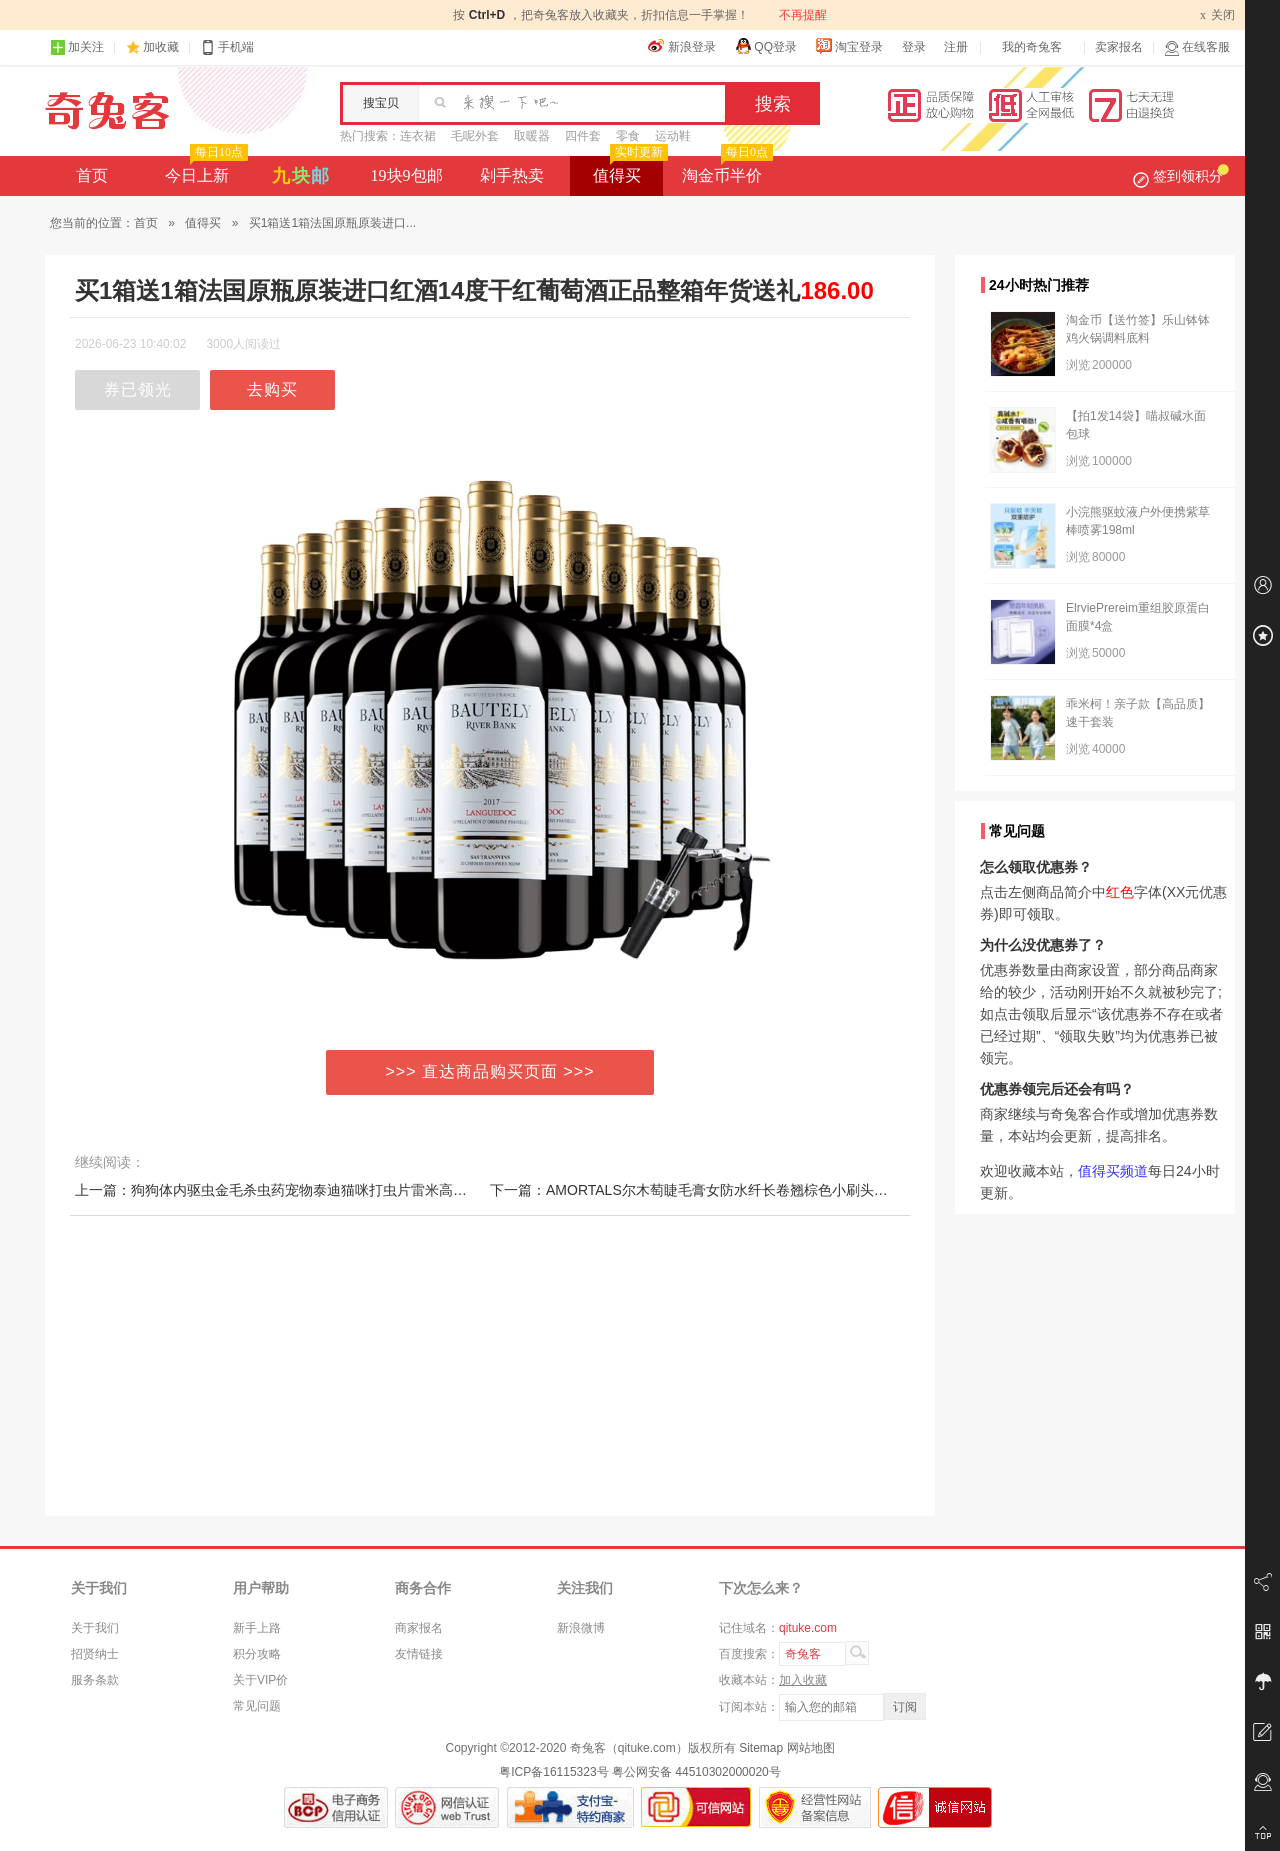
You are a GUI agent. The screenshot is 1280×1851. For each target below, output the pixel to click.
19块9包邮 (407, 175)
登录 (914, 47)
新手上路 (257, 1628)
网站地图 (811, 1748)
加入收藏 (803, 1680)
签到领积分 (1181, 176)
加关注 (77, 47)
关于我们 (95, 1628)
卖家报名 (1119, 47)
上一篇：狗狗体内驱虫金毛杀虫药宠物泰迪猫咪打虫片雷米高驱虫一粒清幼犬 (313, 1190)
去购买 (272, 389)
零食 (628, 136)
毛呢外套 (475, 136)
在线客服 (1197, 47)
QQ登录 (765, 46)
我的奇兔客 (1032, 47)
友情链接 (419, 1654)
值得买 (628, 170)
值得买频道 (1113, 1171)
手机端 (227, 47)
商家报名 (419, 1628)
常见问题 (257, 1706)
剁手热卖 (512, 175)
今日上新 (204, 170)
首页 (92, 175)
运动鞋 (673, 136)
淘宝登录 (849, 46)
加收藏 (161, 47)
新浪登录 (682, 46)
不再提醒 (803, 15)
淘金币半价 (725, 170)
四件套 (583, 136)
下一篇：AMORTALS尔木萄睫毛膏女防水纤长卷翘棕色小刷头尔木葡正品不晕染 (738, 1190)
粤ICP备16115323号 (553, 1772)
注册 (956, 47)
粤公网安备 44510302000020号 (696, 1772)
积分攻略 (257, 1654)
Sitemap (761, 1748)
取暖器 (532, 136)
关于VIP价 (260, 1680)
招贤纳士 (95, 1654)
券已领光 (138, 389)
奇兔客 (107, 111)
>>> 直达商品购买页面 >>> (490, 1071)
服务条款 (95, 1680)
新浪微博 (581, 1628)
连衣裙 (418, 136)
